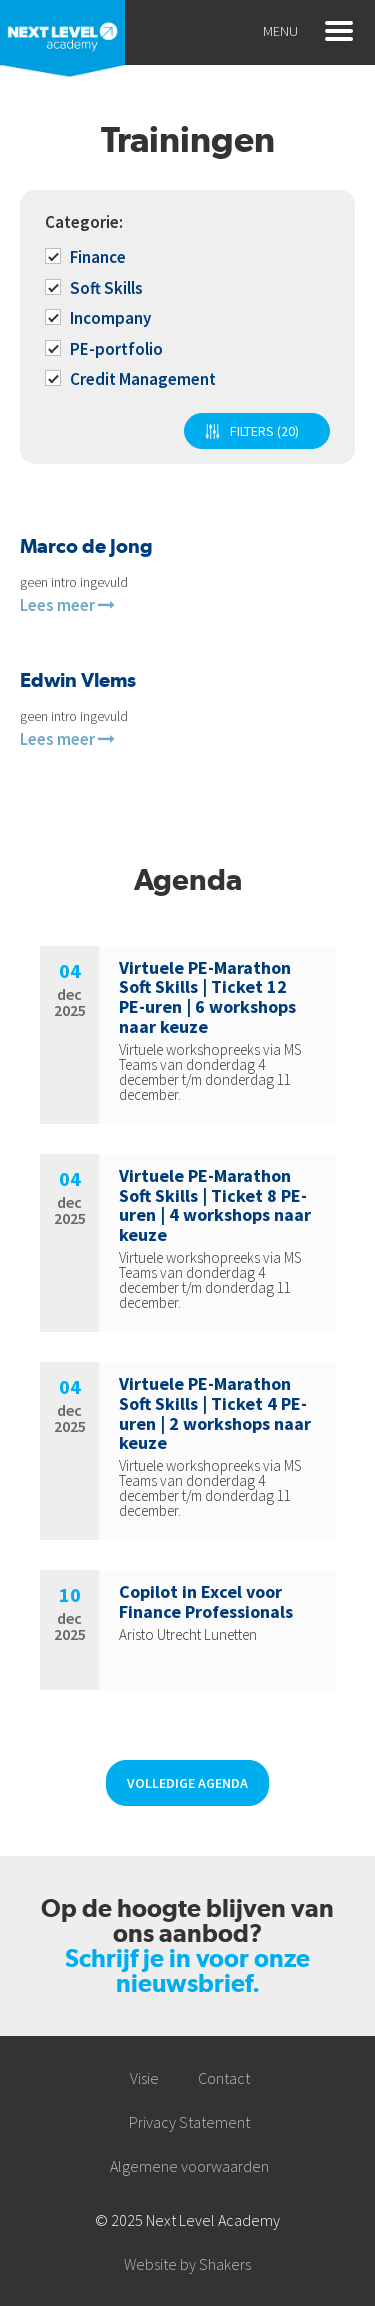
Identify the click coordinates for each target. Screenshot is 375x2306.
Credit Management (132, 379)
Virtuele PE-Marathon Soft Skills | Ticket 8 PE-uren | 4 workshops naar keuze (215, 1205)
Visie (144, 2078)
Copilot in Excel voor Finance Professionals (206, 1601)
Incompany (99, 318)
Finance (87, 257)
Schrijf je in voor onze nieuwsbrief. (187, 1971)
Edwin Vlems (78, 680)
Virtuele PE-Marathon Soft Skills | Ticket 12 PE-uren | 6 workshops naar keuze (207, 997)
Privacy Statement (189, 2122)
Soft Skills (95, 288)
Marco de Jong (86, 546)
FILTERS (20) (264, 431)
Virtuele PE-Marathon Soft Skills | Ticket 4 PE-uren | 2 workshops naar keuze (215, 1413)
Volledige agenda (187, 1783)
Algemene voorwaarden (189, 2166)
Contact (224, 2078)
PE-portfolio (105, 349)
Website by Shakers (187, 2264)
